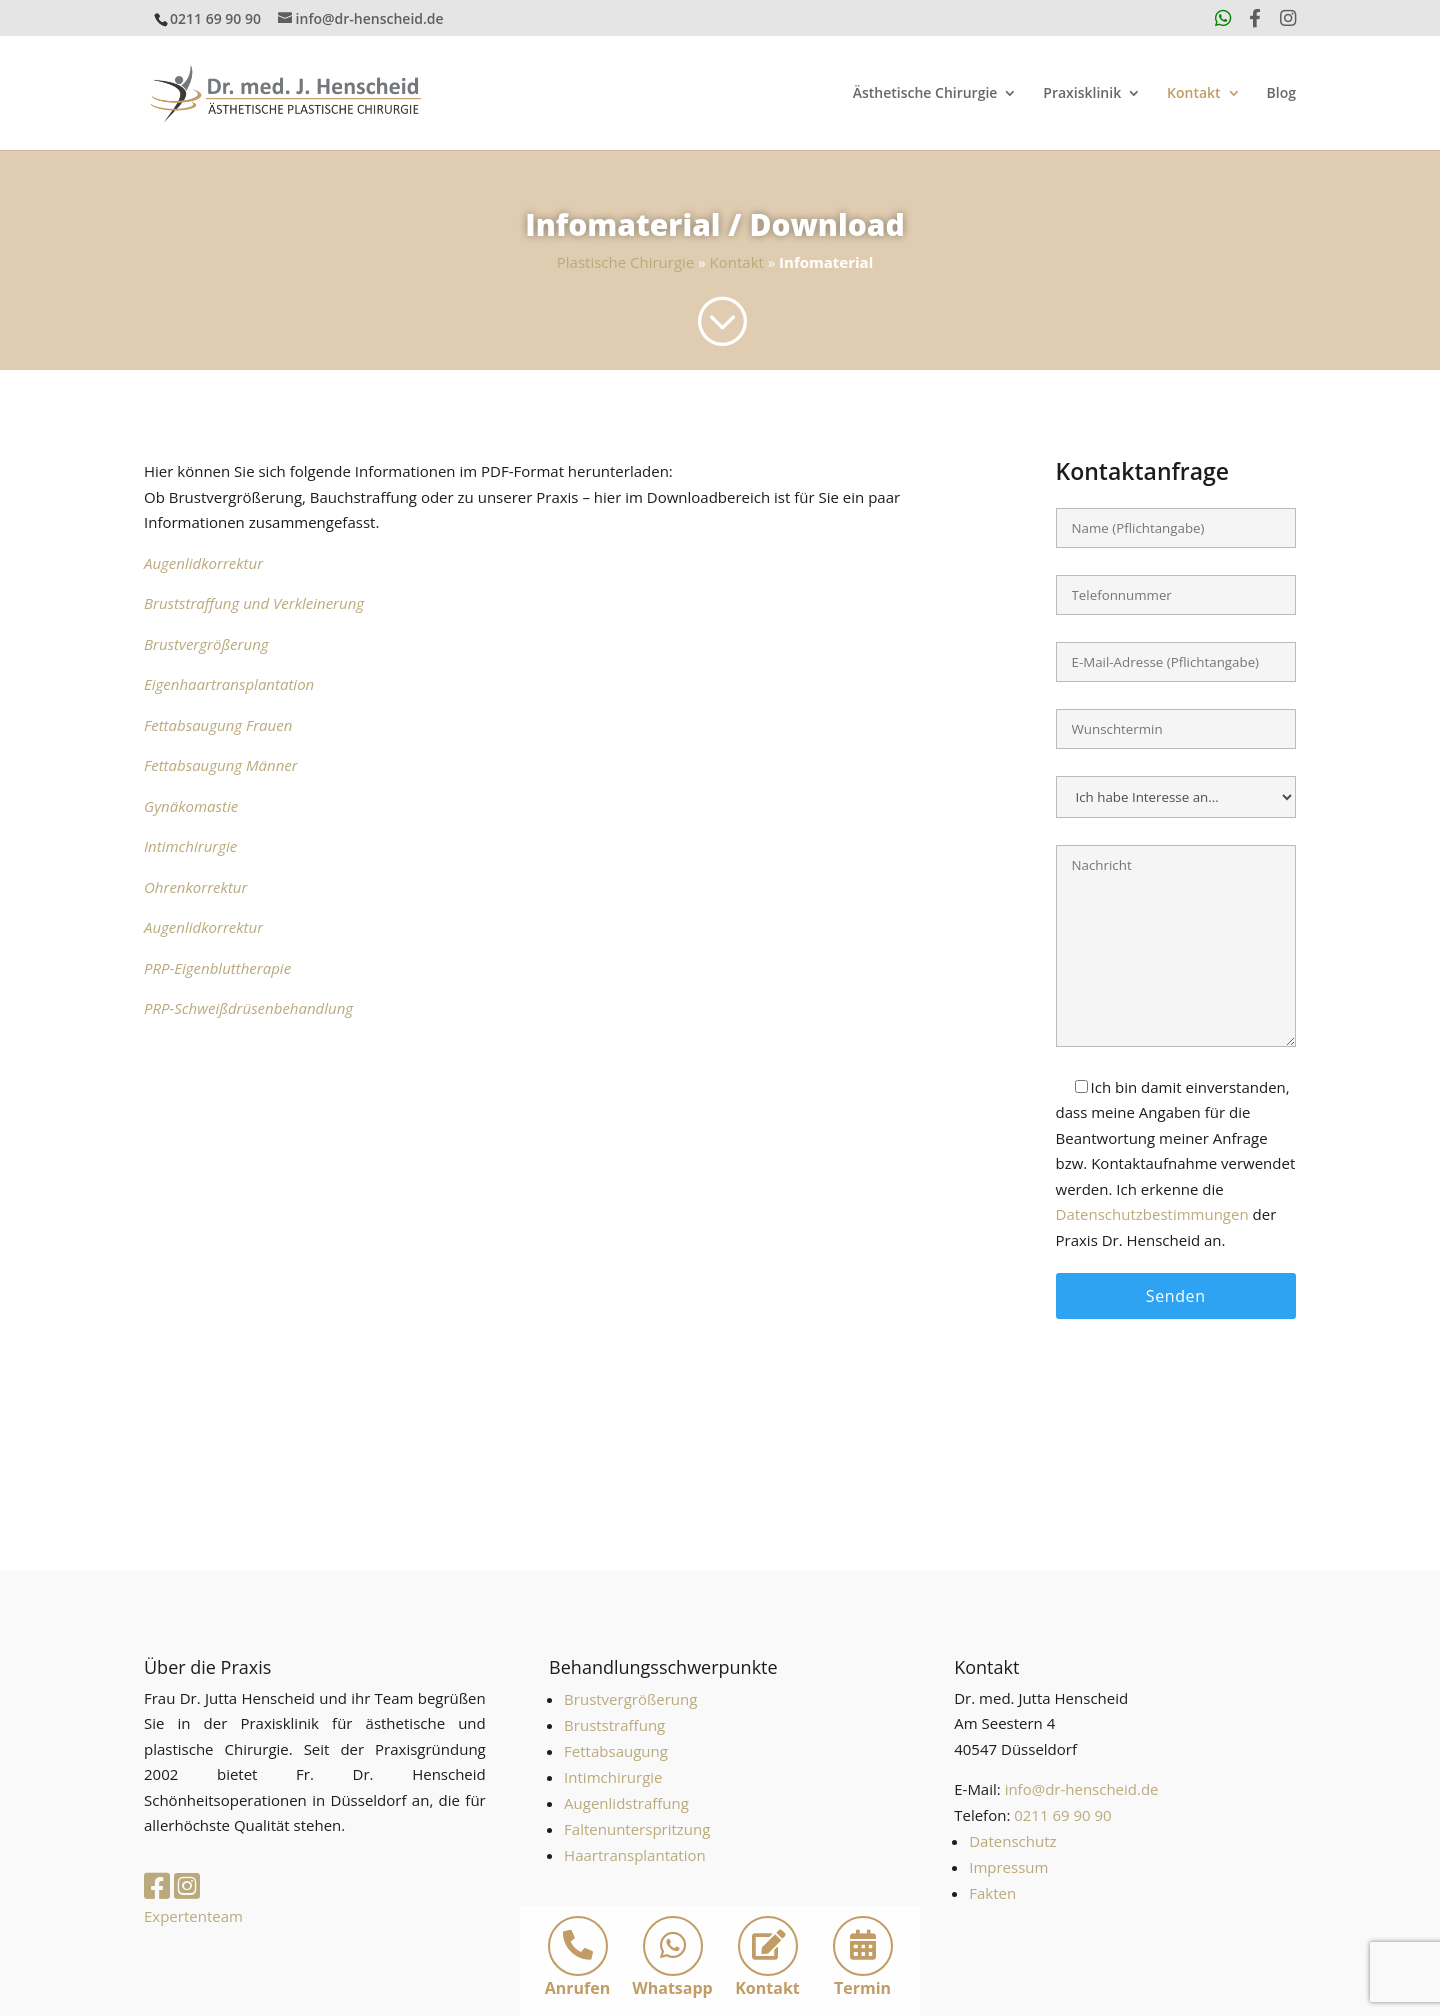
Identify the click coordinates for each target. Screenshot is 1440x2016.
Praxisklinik (1082, 94)
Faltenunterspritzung (637, 1829)
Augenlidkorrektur (203, 563)
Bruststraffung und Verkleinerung (254, 603)
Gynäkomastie (191, 806)
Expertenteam (193, 1916)
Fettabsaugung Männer (221, 765)
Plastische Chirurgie (626, 262)
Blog (1281, 94)
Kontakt (1194, 94)
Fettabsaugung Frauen (218, 725)
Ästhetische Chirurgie (925, 94)
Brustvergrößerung (206, 644)
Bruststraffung (614, 1725)
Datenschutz (1012, 1841)
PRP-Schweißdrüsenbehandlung (248, 1008)
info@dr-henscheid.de (1082, 1789)
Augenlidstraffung (626, 1803)
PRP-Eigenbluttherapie (217, 968)
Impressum (1008, 1867)
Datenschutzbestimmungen (1152, 1214)
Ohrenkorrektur (195, 887)
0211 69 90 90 (215, 18)
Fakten (992, 1893)
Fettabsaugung (616, 1751)
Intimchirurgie (190, 846)
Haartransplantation (635, 1855)
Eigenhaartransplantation (229, 684)
